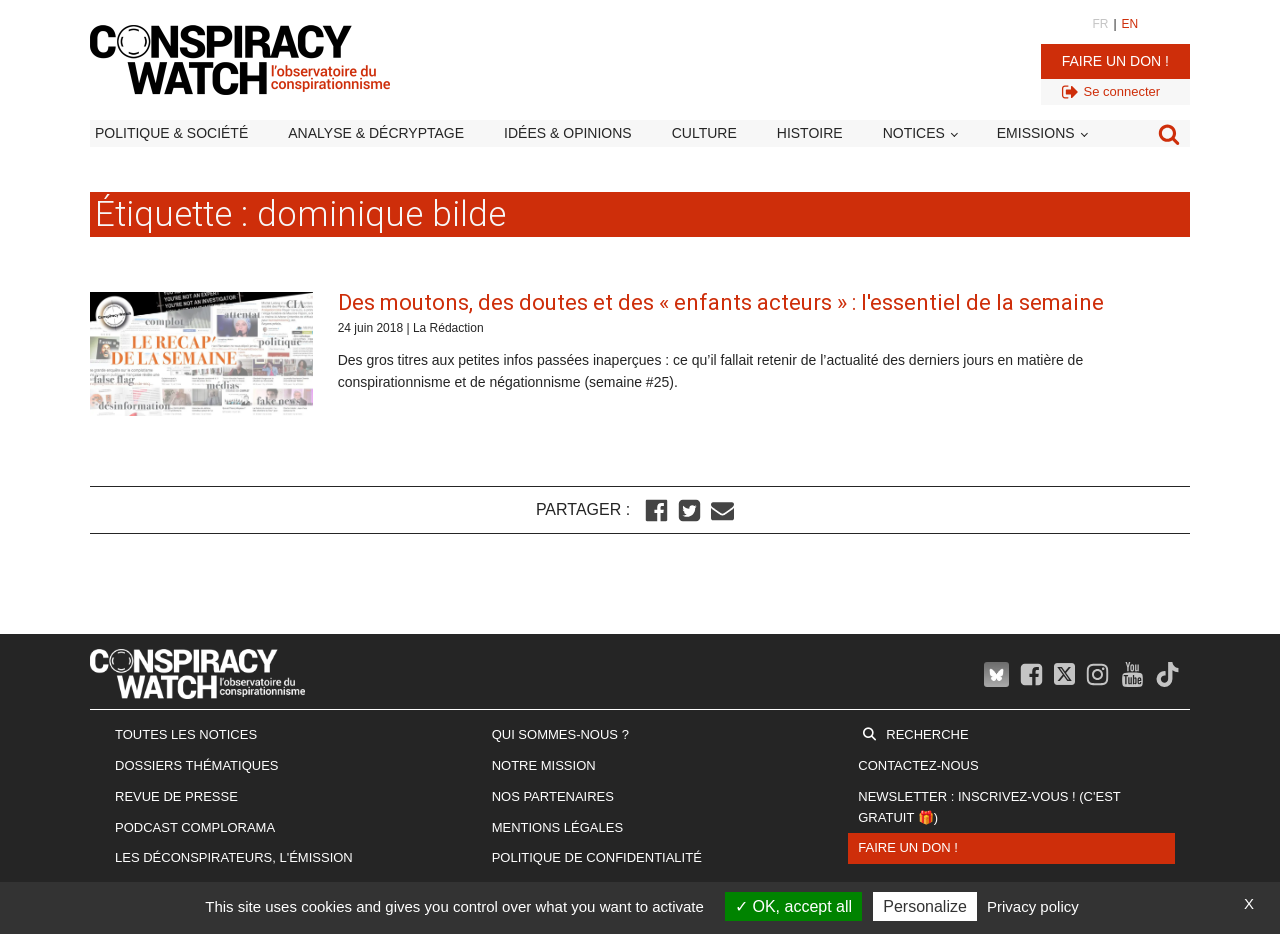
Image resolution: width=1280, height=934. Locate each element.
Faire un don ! (1115, 61)
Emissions (1036, 133)
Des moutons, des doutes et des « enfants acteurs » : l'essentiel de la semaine (721, 302)
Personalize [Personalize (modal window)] (925, 906)
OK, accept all (793, 906)
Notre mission (544, 765)
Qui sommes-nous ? (560, 734)
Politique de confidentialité (597, 857)
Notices (914, 133)
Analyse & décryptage (376, 133)
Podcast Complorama (195, 827)
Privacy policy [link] (1033, 906)
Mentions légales (557, 827)
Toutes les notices (186, 734)
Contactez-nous (918, 765)
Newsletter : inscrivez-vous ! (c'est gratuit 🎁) (989, 807)
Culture (704, 133)
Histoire (810, 133)
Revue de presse (176, 796)
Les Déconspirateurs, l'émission (234, 857)
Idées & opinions (568, 133)
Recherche (927, 734)
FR (1100, 24)
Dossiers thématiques (197, 765)
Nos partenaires (553, 796)
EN (1130, 24)
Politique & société (171, 133)
